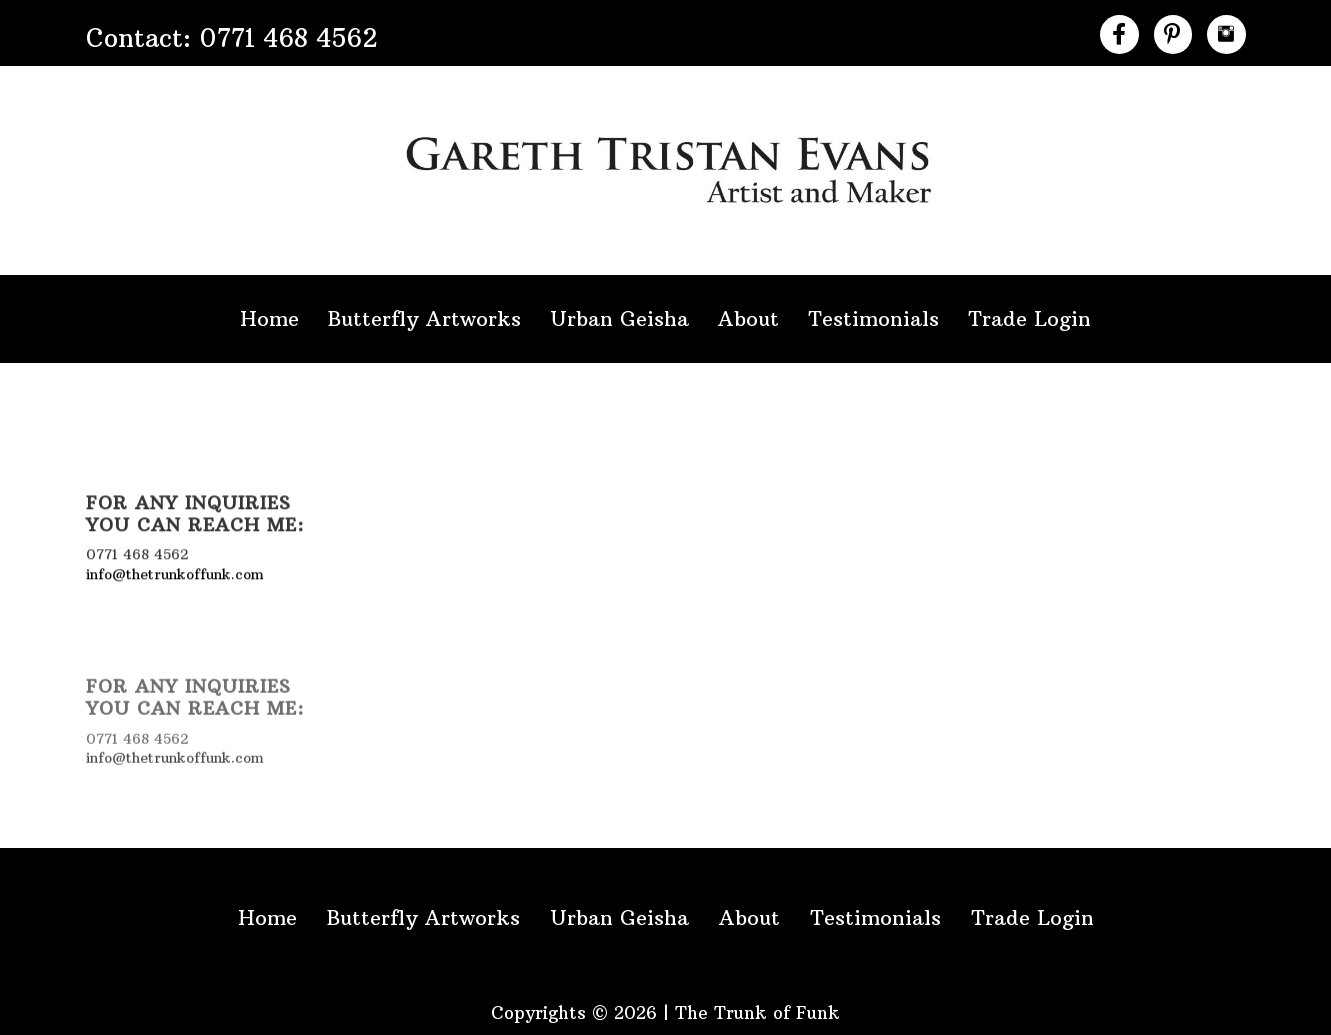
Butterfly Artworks (424, 318)
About (748, 318)
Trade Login (1029, 318)
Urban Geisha (619, 318)
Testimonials (873, 318)
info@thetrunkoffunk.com (175, 572)
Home (269, 318)
